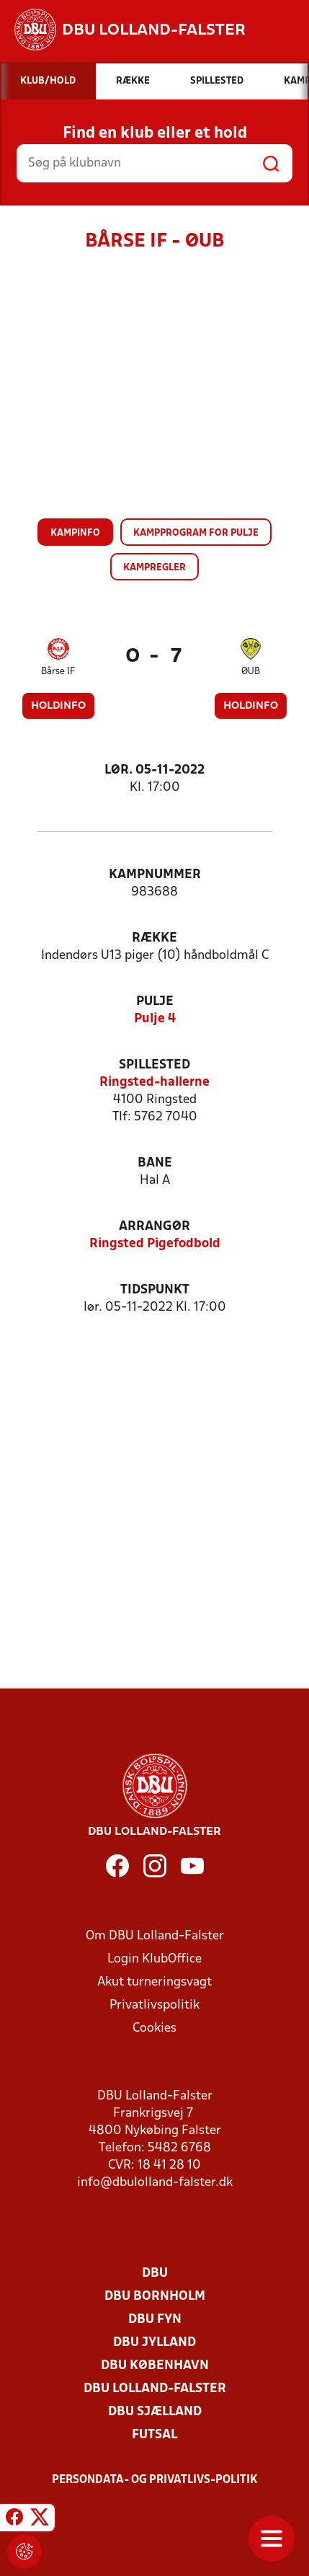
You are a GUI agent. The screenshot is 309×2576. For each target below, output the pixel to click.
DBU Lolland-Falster (155, 2389)
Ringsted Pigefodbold (154, 1244)
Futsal (154, 2435)
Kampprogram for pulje (196, 533)
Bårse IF (58, 671)
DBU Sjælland (155, 2412)
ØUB (250, 671)
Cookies (154, 2028)
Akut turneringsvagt (154, 1982)
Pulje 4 (155, 1019)
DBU (155, 2273)
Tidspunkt (154, 1290)
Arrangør (154, 1227)
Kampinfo (75, 533)
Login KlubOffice (154, 1959)
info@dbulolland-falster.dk (155, 2183)
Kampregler (154, 567)
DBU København (155, 2366)
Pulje (155, 1002)
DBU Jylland (154, 2343)
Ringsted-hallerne (154, 1082)
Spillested (154, 1065)
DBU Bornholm (154, 2296)
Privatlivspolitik (154, 2005)
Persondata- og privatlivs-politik (155, 2480)
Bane (155, 1163)
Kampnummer (155, 875)
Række (154, 938)
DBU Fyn (155, 2320)
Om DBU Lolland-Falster (155, 1936)
